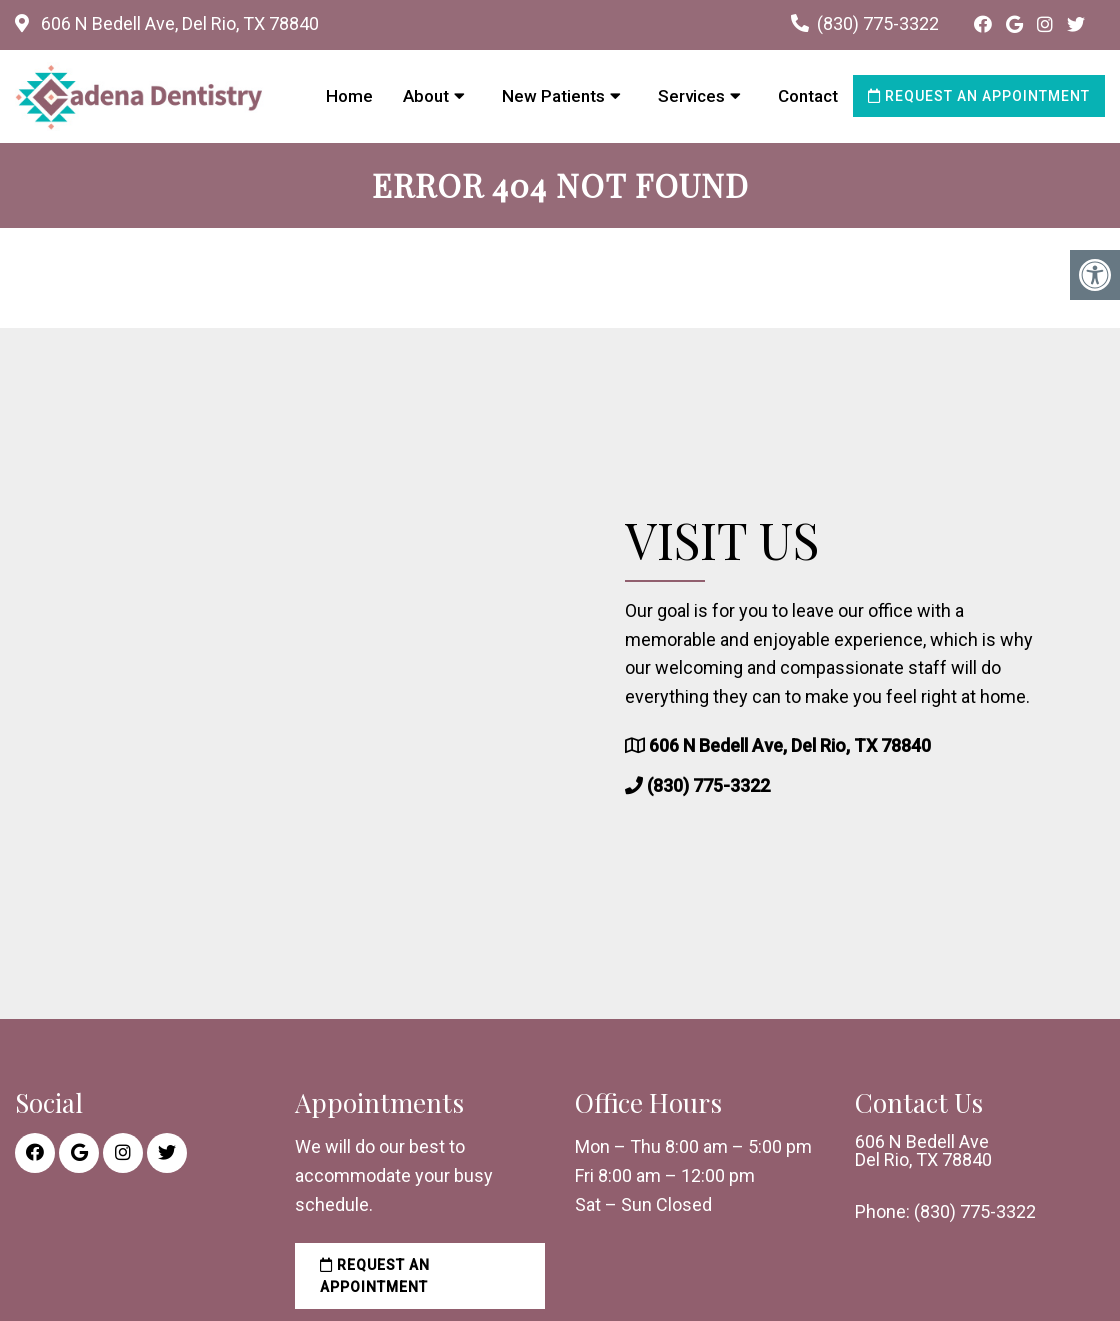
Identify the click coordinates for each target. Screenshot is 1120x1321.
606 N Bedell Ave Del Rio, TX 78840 (923, 1151)
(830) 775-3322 (878, 23)
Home (349, 96)
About (426, 96)
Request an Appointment (979, 96)
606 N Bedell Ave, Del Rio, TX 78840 (178, 23)
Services (691, 96)
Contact (808, 96)
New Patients (553, 96)
